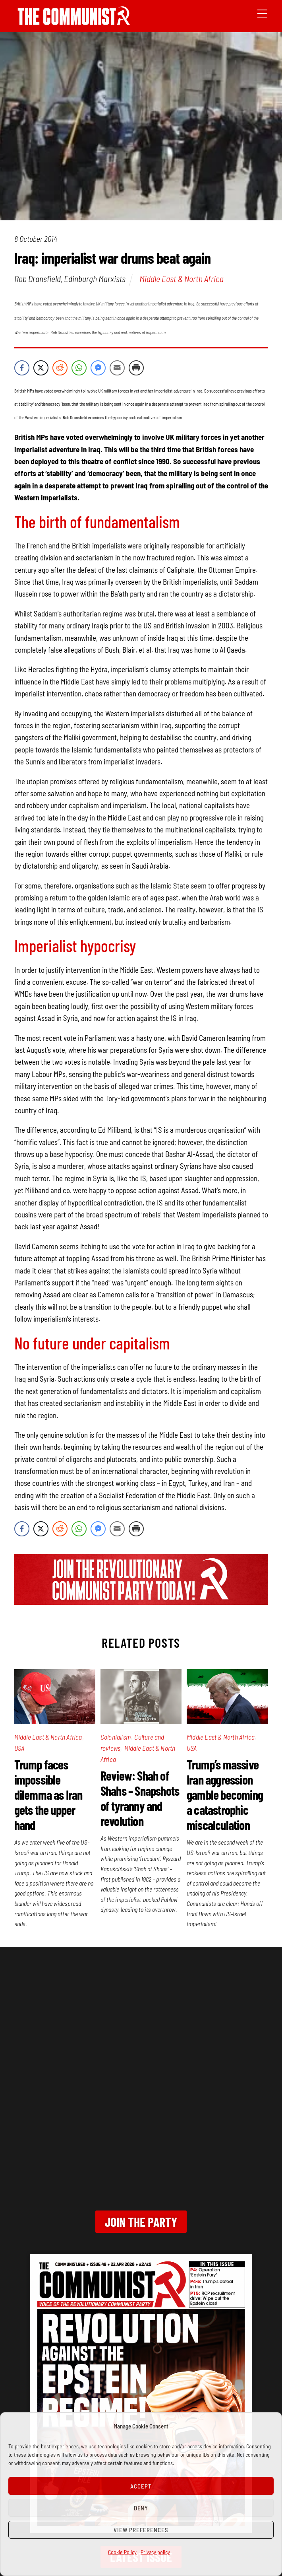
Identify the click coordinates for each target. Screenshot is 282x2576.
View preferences (141, 2529)
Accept (141, 2486)
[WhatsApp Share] (79, 367)
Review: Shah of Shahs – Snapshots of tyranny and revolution (139, 1798)
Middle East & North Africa (181, 278)
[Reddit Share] (60, 367)
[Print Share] (136, 367)
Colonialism (115, 1737)
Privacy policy (155, 2552)
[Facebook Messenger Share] (98, 367)
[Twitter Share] (40, 367)
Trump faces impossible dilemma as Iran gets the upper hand (48, 1794)
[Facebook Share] (21, 367)
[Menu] (262, 13)
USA (19, 1748)
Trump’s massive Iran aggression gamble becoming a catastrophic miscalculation (225, 1794)
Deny (141, 2508)
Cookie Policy (122, 2552)
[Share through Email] (117, 367)
